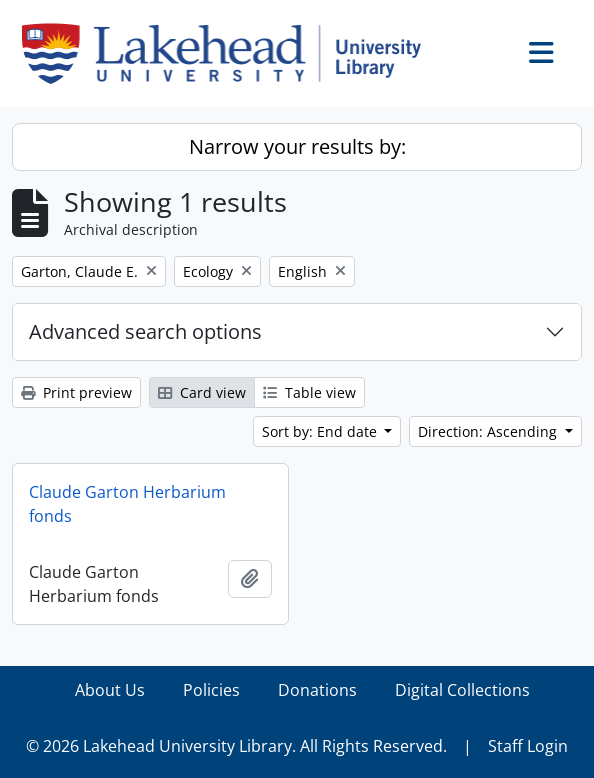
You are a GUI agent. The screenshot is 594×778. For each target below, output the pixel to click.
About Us (110, 690)
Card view (202, 392)
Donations (317, 690)
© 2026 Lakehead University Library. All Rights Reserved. (236, 746)
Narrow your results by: (297, 146)
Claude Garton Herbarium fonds (127, 504)
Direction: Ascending (489, 431)
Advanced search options (145, 331)
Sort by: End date (321, 431)
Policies (211, 690)
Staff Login (528, 746)
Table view (309, 392)
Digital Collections (462, 690)
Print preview (76, 392)
